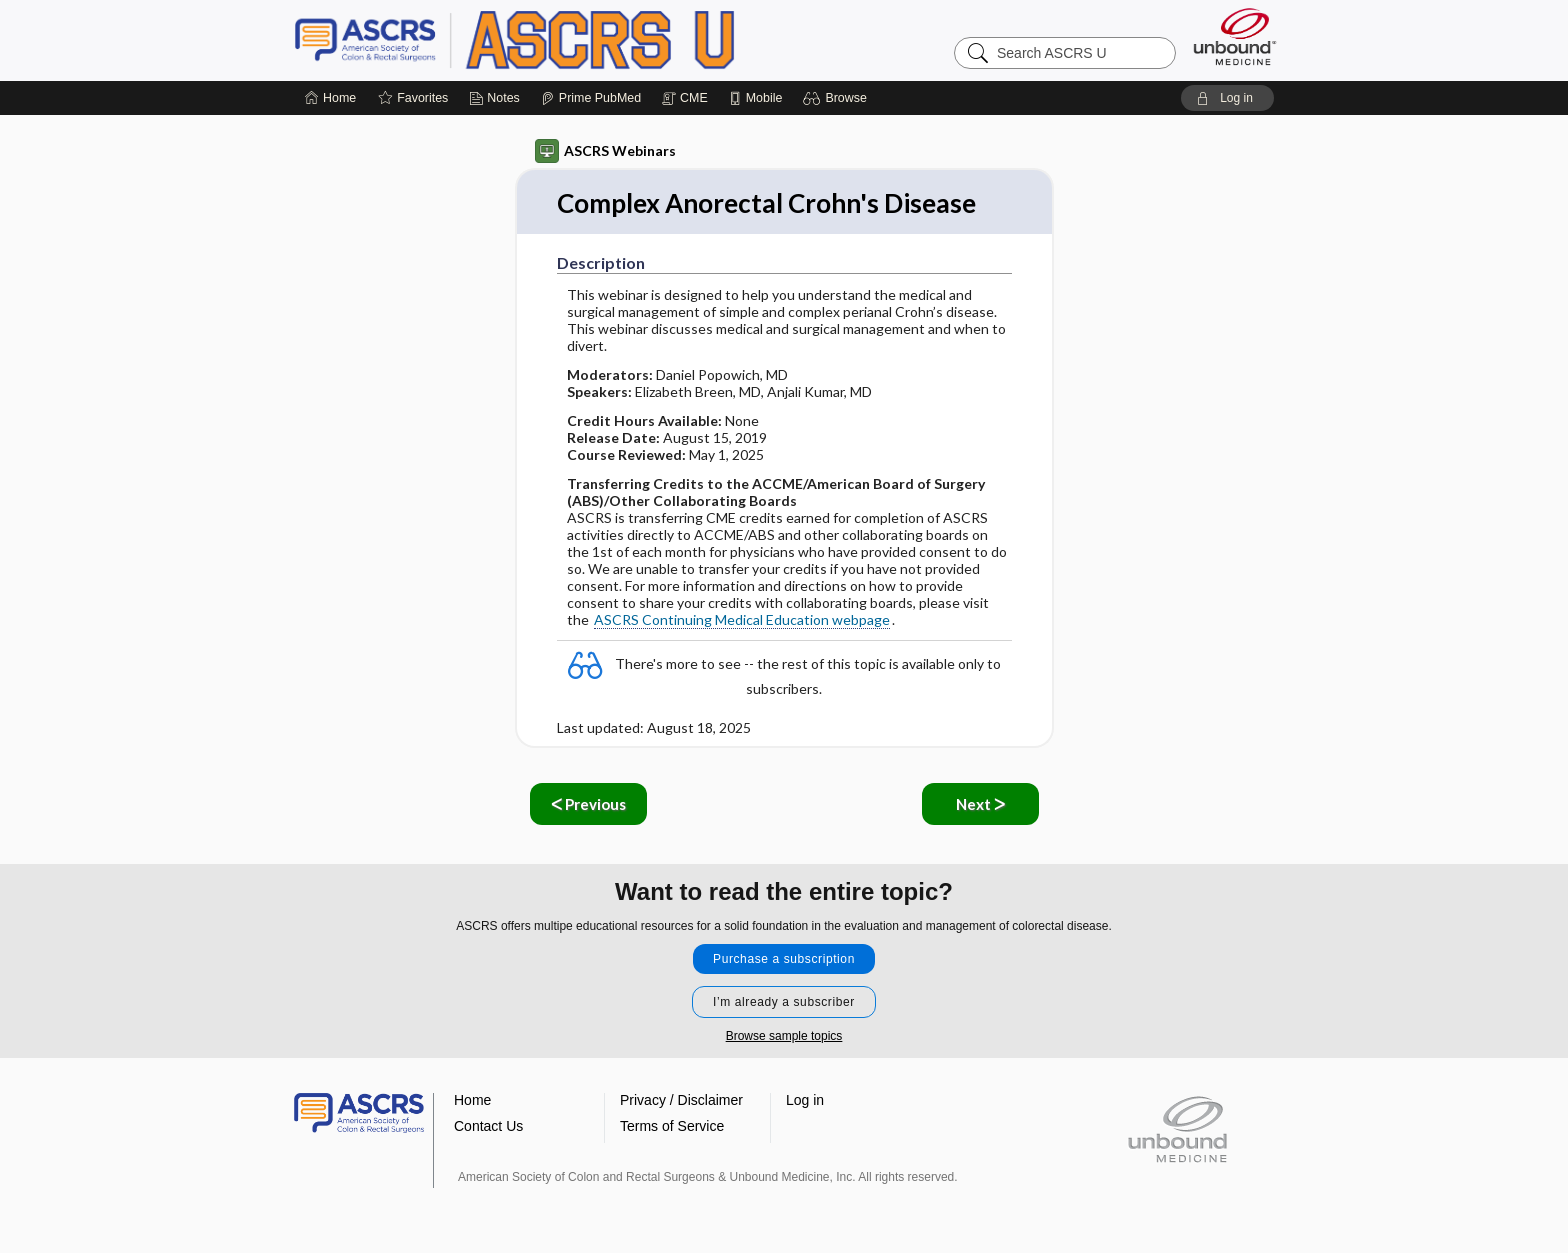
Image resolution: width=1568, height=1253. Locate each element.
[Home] (330, 98)
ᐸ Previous (588, 804)
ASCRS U (544, 40)
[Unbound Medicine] (1235, 36)
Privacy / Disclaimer (681, 1100)
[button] (837, 98)
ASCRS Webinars (605, 151)
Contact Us (488, 1126)
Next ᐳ (980, 804)
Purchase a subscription (784, 959)
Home (472, 1100)
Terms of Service (672, 1126)
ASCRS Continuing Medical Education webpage (742, 619)
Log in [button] (805, 1100)
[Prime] (591, 98)
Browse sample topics (784, 1036)
